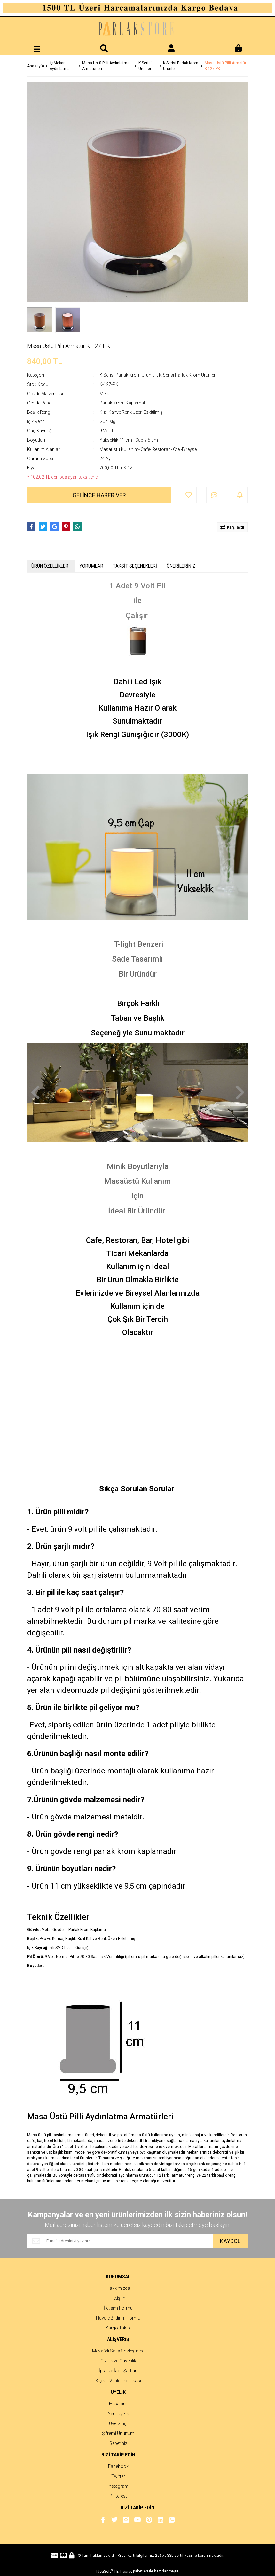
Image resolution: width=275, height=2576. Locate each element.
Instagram (118, 2486)
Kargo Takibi (118, 2327)
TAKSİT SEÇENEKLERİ (135, 566)
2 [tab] (133, 1134)
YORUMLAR (91, 566)
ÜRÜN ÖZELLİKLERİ (50, 566)
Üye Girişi (118, 2423)
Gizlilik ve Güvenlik (118, 2360)
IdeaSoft (104, 2571)
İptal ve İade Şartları (118, 2370)
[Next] (240, 1092)
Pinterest (118, 2496)
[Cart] (238, 49)
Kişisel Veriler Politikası (118, 2380)
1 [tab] (120, 1134)
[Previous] (35, 1092)
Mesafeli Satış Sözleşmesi (118, 2350)
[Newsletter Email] (120, 2241)
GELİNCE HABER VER (99, 495)
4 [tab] (159, 1134)
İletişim (118, 2298)
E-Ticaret (124, 2571)
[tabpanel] (137, 1092)
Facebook (118, 2466)
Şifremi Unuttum (118, 2433)
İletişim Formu (118, 2308)
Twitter (118, 2476)
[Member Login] (171, 49)
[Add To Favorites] (189, 495)
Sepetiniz (118, 2443)
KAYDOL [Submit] (230, 2241)
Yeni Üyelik (118, 2413)
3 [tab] (146, 1134)
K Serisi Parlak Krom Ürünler (127, 375)
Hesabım (118, 2403)
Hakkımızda (118, 2288)
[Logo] (137, 30)
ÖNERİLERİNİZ (181, 566)
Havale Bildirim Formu (118, 2318)
